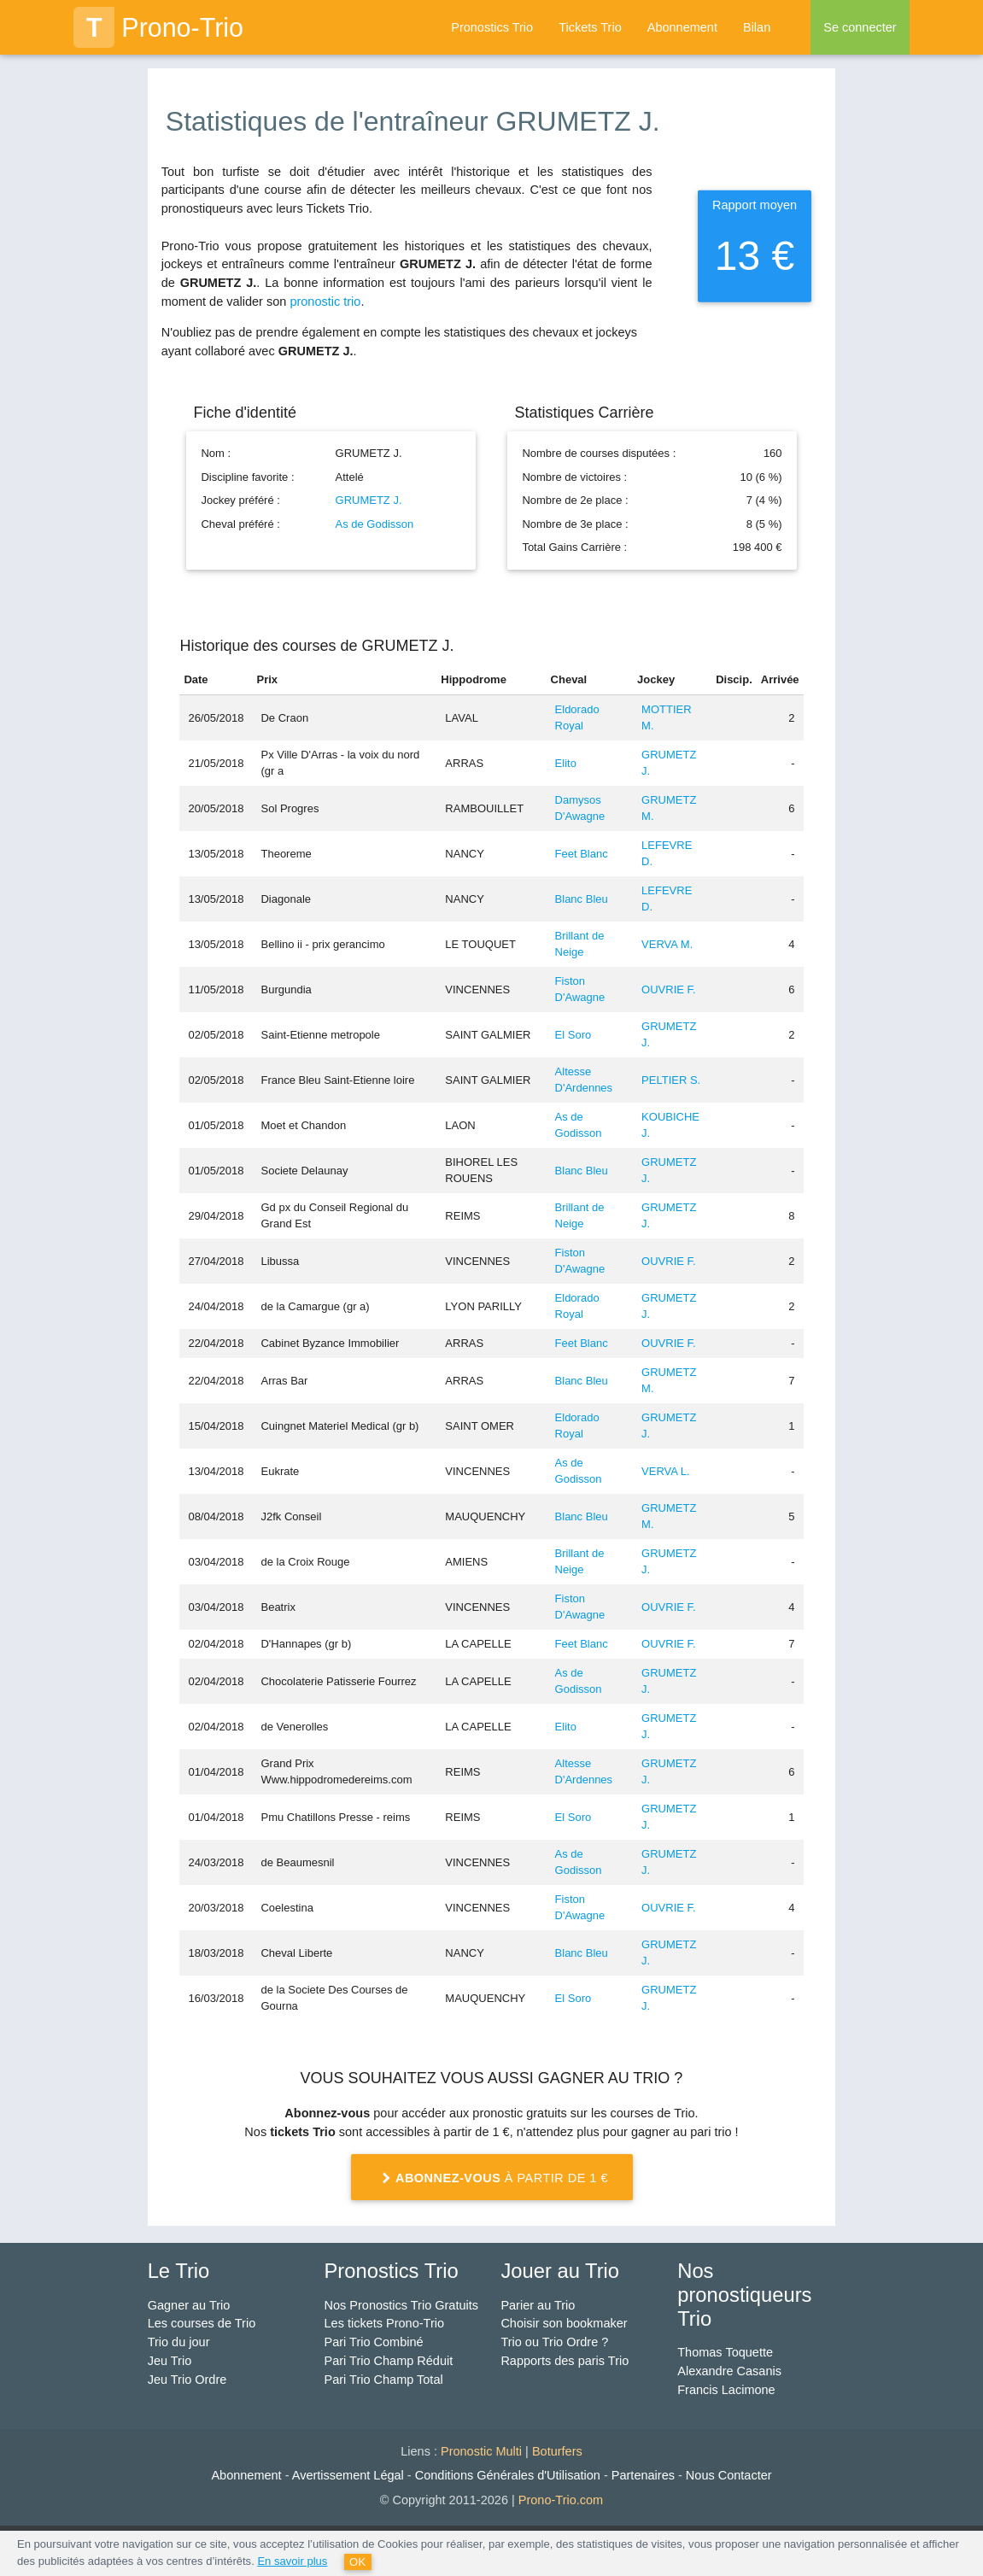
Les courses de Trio (202, 2323)
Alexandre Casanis (729, 2371)
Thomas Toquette (725, 2352)
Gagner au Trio (189, 2305)
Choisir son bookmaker (563, 2323)
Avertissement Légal (348, 2475)
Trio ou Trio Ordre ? (554, 2342)
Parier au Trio (537, 2305)
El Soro (573, 1034)
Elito (565, 763)
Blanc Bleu (581, 899)
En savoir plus (292, 2561)
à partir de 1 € (491, 2178)
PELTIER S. (670, 1080)
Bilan (756, 27)
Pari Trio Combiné (374, 2342)
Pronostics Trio (492, 27)
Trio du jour (179, 2342)
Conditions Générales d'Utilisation (507, 2475)
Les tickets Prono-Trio (384, 2323)
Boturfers (557, 2451)
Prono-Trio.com (560, 2500)
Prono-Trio (158, 27)
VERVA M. (667, 944)
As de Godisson (375, 524)
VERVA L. (665, 1471)
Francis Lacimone (726, 2390)
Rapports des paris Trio (564, 2361)
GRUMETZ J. (369, 500)
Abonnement (682, 27)
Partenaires (643, 2475)
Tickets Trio (590, 27)
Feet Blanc (581, 853)
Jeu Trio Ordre (187, 2379)
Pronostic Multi (481, 2451)
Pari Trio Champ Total (384, 2379)
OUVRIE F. (668, 989)
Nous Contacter (729, 2475)
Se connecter (859, 27)
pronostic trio (325, 301)
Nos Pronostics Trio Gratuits (402, 2305)
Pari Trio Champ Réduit (389, 2361)
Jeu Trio (170, 2361)
